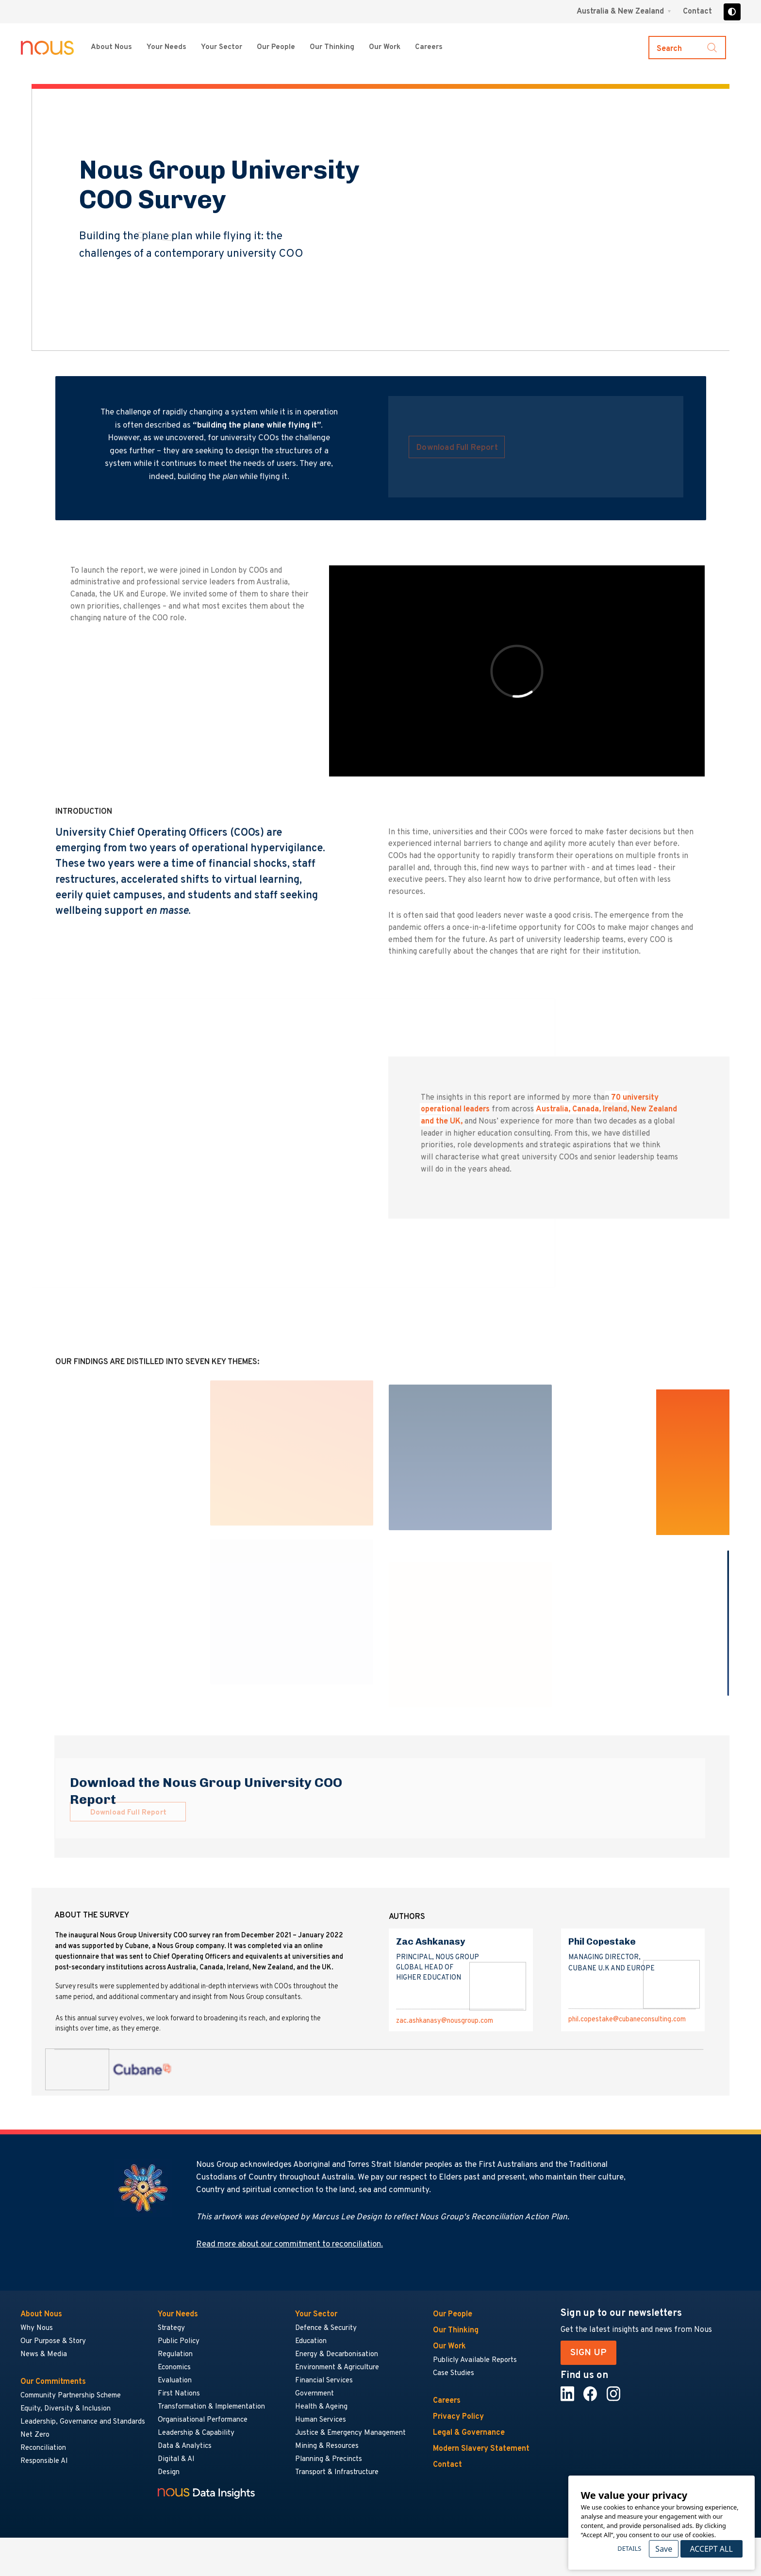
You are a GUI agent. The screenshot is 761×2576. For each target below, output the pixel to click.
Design (169, 2472)
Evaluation (175, 2380)
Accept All (711, 2548)
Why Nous (36, 2328)
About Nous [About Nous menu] (111, 47)
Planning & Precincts (328, 2459)
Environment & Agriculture (337, 2367)
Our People (276, 47)
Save (663, 2548)
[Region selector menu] (624, 11)
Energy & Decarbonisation (336, 2354)
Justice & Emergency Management (350, 2433)
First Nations (179, 2393)
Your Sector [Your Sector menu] (221, 47)
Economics (174, 2367)
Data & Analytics (185, 2446)
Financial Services (324, 2380)
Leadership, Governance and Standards (82, 2422)
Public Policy (178, 2341)
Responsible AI (44, 2461)
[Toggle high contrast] (732, 11)
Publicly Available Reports (475, 2360)
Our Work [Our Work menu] (384, 47)
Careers (447, 2401)
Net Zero (35, 2435)
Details (629, 2548)
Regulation (175, 2354)
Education (311, 2341)
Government (314, 2393)
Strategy (171, 2328)
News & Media (43, 2354)
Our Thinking (332, 47)
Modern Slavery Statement (481, 2449)
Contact (697, 12)
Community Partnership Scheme (70, 2395)
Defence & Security (326, 2328)
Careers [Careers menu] (429, 47)
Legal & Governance (469, 2433)
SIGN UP (588, 2353)
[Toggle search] (687, 47)
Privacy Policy (458, 2417)
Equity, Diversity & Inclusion (65, 2408)
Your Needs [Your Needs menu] (166, 47)
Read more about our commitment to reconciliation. (289, 2244)
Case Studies (453, 2373)
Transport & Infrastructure (337, 2472)
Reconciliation (43, 2448)
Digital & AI (176, 2459)
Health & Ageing (321, 2406)
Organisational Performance (203, 2420)
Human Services (320, 2420)
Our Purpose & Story (53, 2341)
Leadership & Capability (196, 2433)
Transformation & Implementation (211, 2406)
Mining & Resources (327, 2446)
